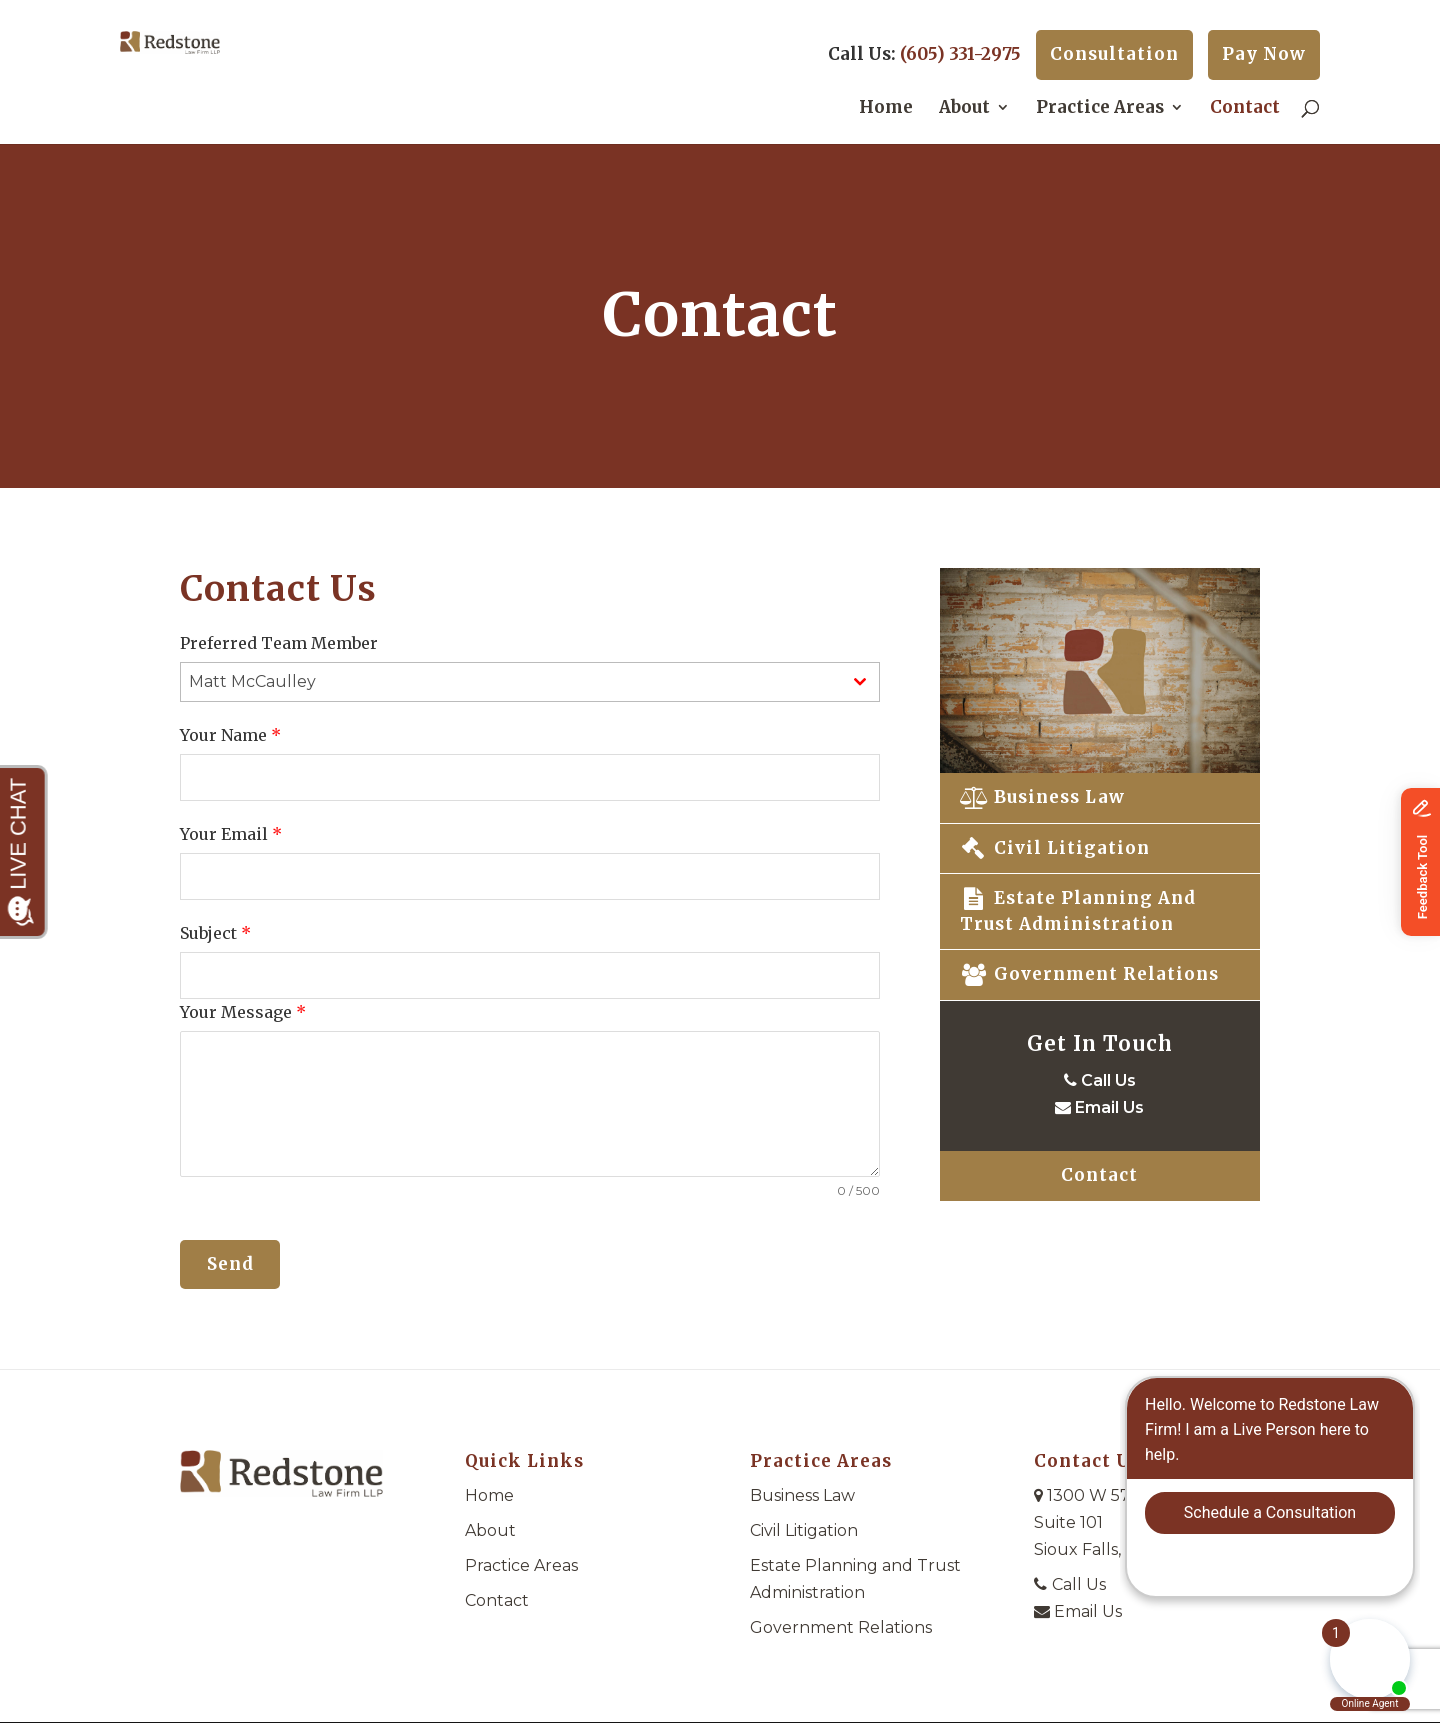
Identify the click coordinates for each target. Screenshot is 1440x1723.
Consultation (1114, 54)
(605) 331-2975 (960, 54)
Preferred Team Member (279, 643)
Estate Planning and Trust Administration (1078, 911)
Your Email (231, 834)
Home (886, 109)
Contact (1245, 109)
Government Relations (1089, 974)
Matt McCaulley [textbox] (252, 681)
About (964, 109)
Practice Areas (1100, 109)
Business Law (1042, 797)
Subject (215, 933)
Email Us (1099, 1107)
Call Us (1100, 1080)
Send (230, 1264)
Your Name (230, 735)
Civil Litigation (1055, 848)
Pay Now (1264, 54)
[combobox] (530, 682)
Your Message (243, 1012)
